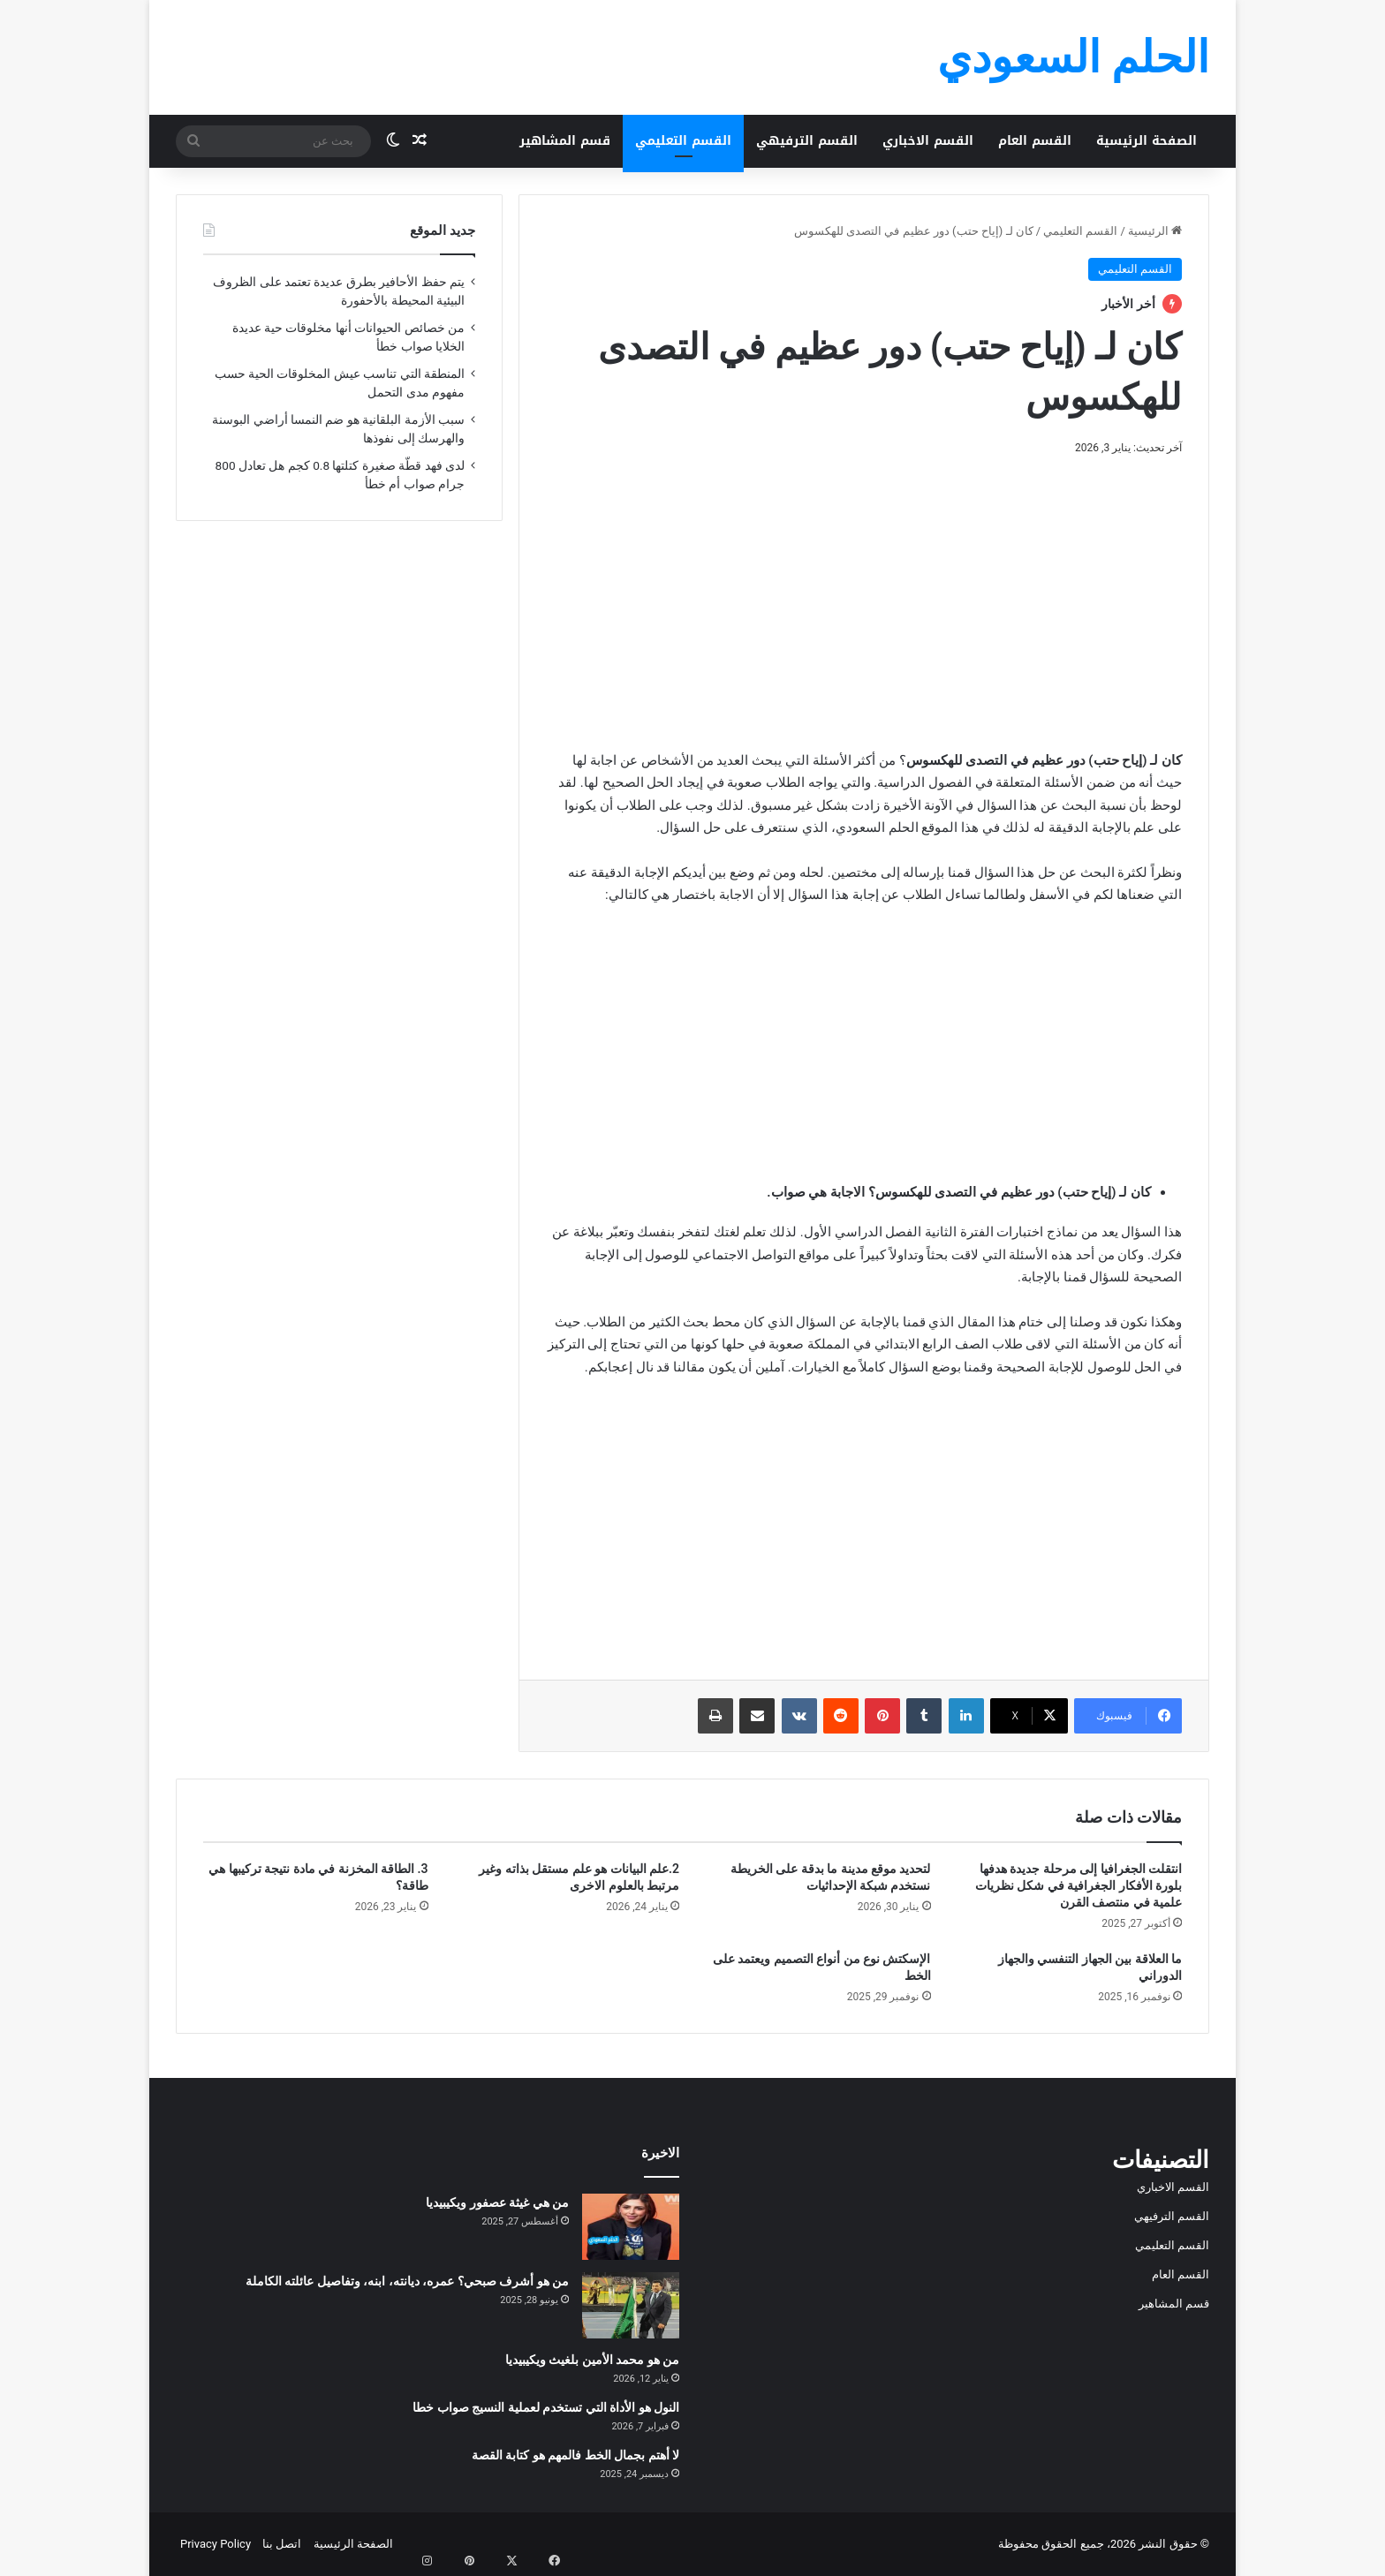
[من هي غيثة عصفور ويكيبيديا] (630, 2227)
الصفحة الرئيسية (1146, 141)
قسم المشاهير (564, 141)
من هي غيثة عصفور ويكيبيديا (497, 2202)
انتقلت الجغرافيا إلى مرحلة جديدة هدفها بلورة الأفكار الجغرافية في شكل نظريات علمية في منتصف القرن (1078, 1885)
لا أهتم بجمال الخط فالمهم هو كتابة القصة (575, 2455)
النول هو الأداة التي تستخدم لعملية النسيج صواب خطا (545, 2407)
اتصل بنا (281, 2543)
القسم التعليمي (683, 141)
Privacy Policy (215, 2543)
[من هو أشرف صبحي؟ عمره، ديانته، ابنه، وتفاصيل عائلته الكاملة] (630, 2305)
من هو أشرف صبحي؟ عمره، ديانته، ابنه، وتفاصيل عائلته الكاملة (407, 2281)
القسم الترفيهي (807, 141)
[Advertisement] (864, 599)
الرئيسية (1155, 231)
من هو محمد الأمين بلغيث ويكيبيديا (592, 2360)
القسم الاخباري (927, 141)
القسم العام (1034, 141)
